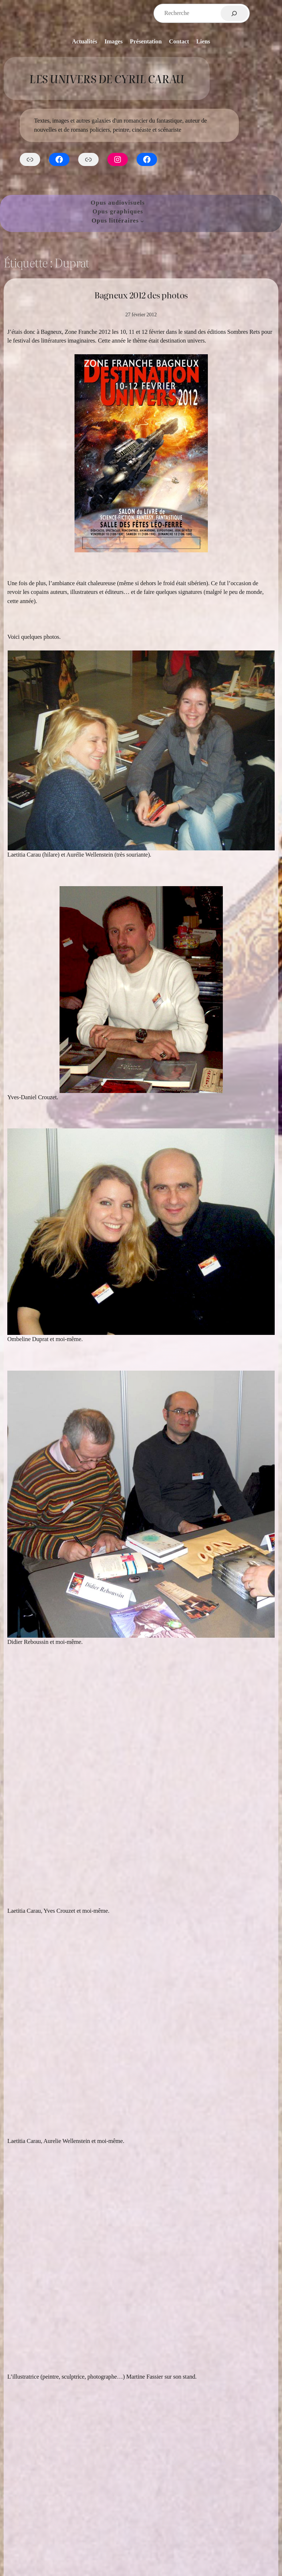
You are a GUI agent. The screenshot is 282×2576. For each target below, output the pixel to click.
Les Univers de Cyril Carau (106, 78)
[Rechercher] (234, 13)
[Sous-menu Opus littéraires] (142, 221)
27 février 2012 (141, 314)
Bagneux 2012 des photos (140, 294)
